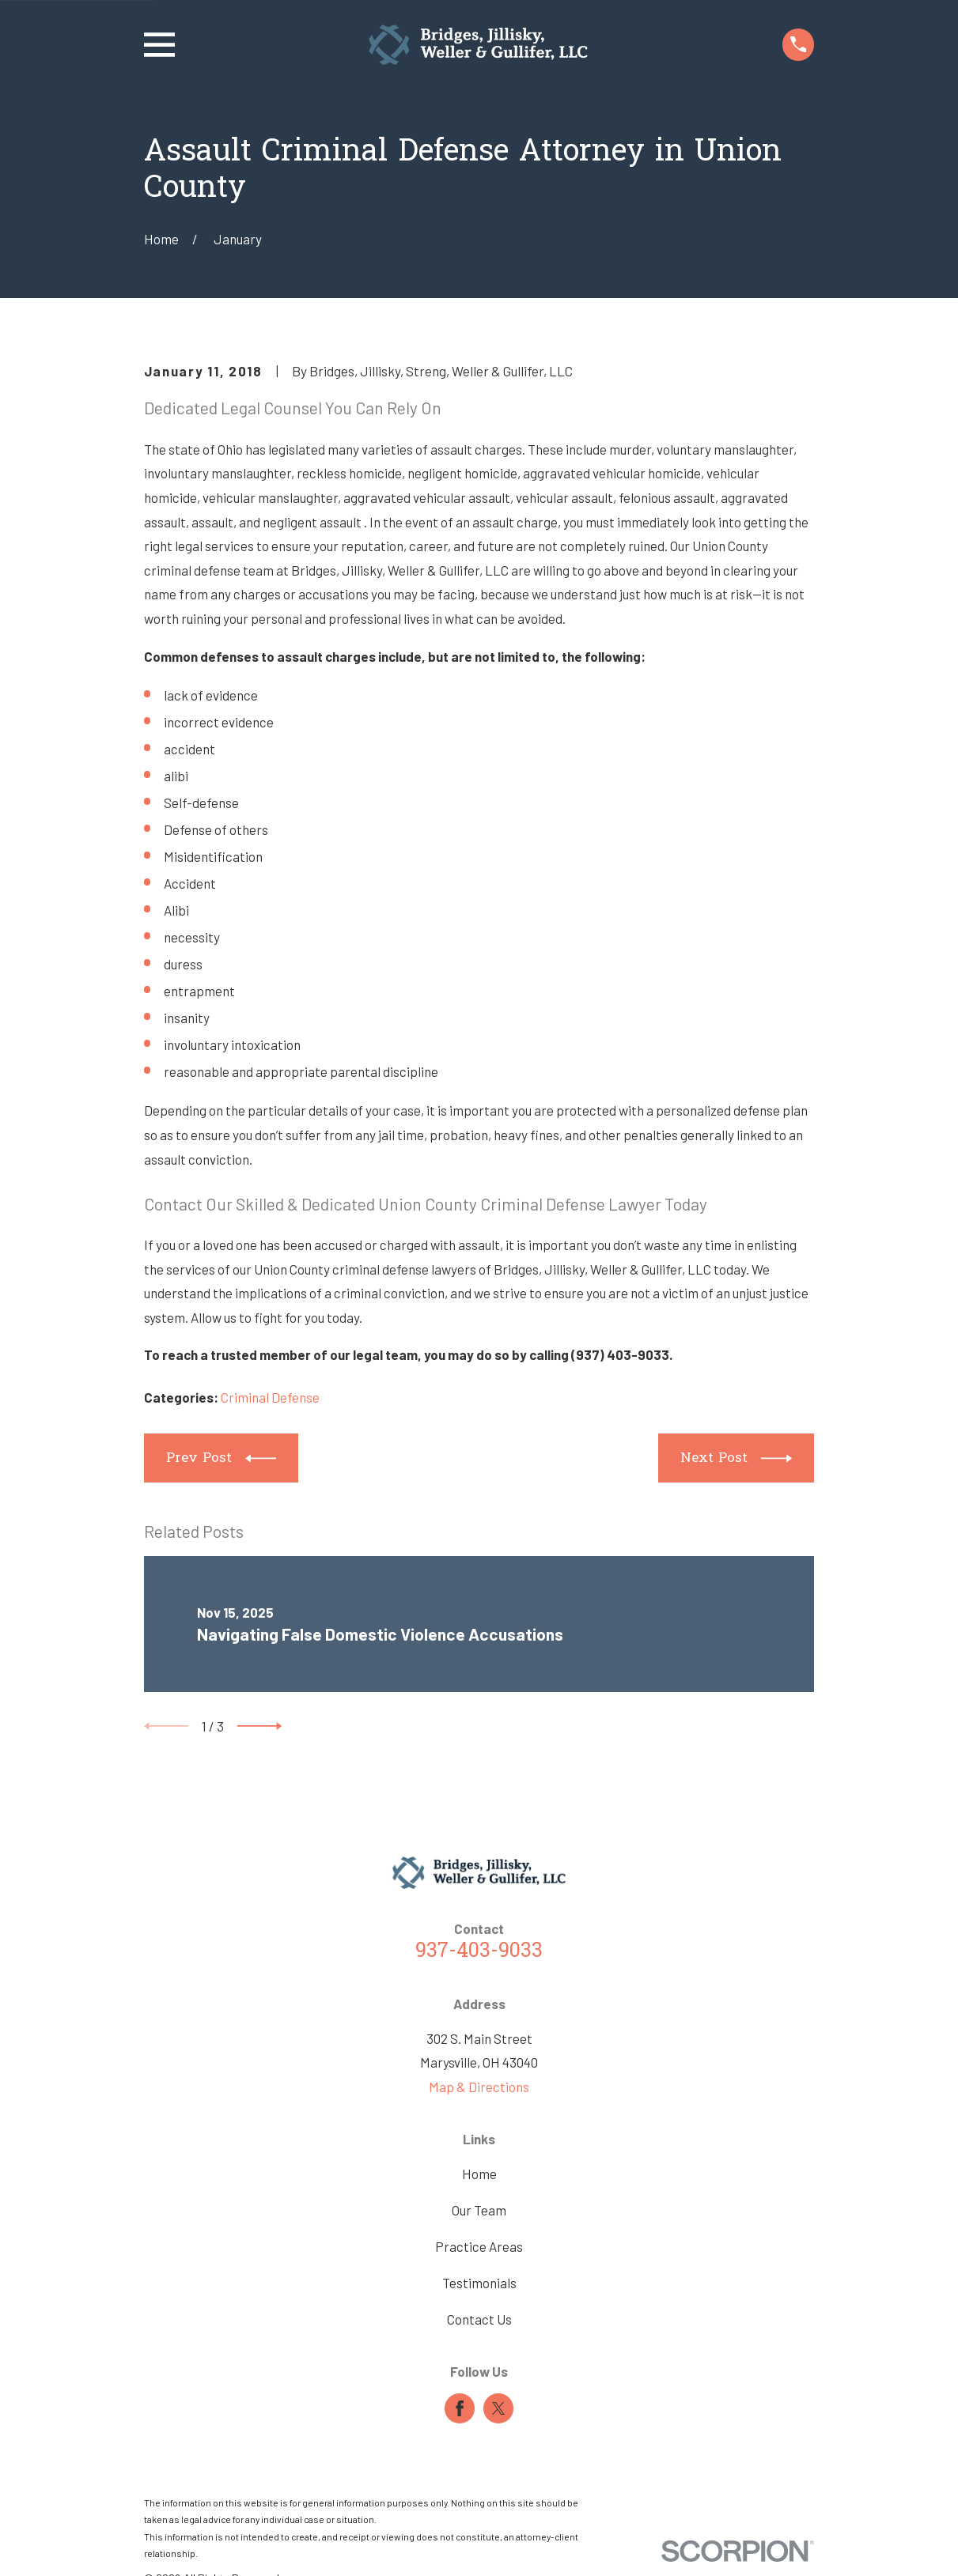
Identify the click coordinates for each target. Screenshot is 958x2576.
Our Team (479, 2210)
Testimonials (479, 2283)
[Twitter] (498, 2408)
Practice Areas (479, 2246)
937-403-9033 (479, 1951)
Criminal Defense (270, 1397)
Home (479, 2173)
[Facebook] (460, 2408)
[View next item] (259, 1726)
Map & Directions (479, 2086)
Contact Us (479, 2319)
